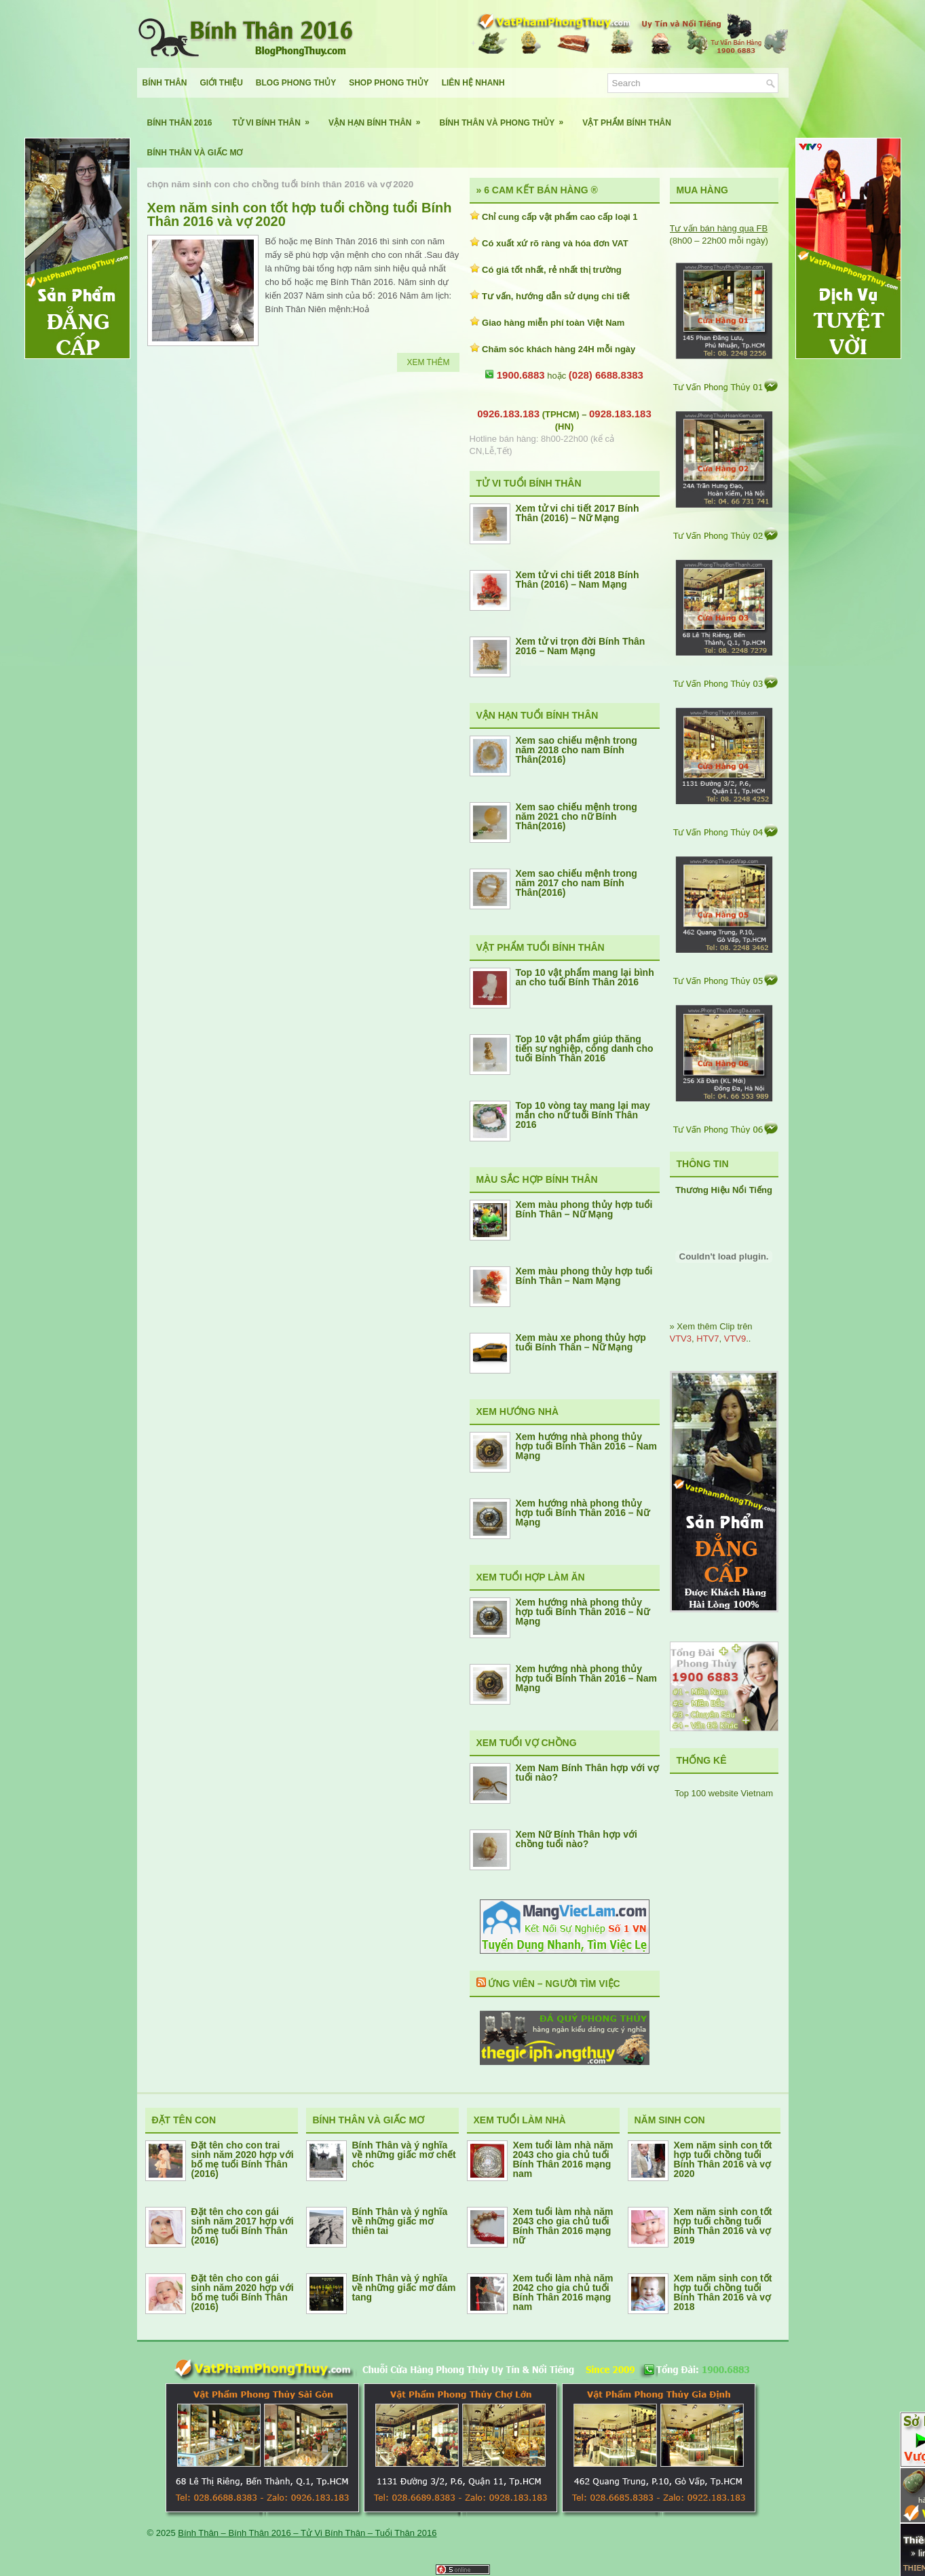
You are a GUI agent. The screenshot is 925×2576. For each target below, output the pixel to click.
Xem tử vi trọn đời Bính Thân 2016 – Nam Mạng (580, 646)
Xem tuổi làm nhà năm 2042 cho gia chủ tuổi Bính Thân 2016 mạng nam (563, 2292)
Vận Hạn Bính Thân (379, 118)
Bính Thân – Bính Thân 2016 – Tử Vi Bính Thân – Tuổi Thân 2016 (307, 2533)
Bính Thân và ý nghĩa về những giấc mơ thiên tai (400, 2221)
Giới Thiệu (221, 83)
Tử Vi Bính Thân (275, 118)
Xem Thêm (428, 362)
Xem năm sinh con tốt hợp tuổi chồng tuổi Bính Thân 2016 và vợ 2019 (723, 2226)
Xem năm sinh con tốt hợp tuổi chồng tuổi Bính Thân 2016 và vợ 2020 (299, 214)
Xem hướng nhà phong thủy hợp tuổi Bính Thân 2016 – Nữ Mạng (582, 1513)
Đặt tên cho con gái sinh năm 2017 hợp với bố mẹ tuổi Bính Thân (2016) (242, 2226)
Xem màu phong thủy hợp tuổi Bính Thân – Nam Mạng (584, 1276)
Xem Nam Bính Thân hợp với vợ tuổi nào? (587, 1772)
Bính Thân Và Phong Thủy (506, 118)
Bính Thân (165, 83)
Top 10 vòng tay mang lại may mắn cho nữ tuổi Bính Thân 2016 (583, 1115)
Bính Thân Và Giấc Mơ (195, 152)
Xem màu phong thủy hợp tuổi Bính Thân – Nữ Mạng (584, 1209)
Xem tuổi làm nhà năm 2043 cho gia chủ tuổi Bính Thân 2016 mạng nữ (563, 2226)
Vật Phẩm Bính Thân (626, 123)
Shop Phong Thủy (388, 83)
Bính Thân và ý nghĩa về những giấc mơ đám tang (404, 2288)
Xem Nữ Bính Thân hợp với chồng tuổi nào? (576, 1839)
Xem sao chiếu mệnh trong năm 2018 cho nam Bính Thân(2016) (576, 750)
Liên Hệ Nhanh (473, 83)
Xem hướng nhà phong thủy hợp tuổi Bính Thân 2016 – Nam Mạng (586, 1446)
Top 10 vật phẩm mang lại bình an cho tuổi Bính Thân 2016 (585, 977)
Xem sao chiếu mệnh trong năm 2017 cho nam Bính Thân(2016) (576, 883)
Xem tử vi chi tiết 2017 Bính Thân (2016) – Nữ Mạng (577, 513)
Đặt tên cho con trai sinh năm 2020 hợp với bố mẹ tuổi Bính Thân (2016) (242, 2159)
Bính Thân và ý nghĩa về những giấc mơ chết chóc (404, 2155)
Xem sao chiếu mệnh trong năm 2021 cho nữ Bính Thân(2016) (576, 816)
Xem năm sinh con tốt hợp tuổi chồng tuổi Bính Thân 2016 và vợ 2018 (723, 2292)
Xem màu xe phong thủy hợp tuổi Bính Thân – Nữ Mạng (581, 1342)
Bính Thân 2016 (179, 123)
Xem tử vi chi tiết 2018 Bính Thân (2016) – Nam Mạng (577, 579)
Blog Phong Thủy (296, 83)
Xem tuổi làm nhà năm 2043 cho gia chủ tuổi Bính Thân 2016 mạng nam (563, 2159)
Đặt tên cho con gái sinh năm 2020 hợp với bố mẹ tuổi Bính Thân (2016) (242, 2292)
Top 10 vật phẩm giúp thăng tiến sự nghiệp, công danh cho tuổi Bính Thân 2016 (585, 1048)
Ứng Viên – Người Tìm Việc (554, 1983)
